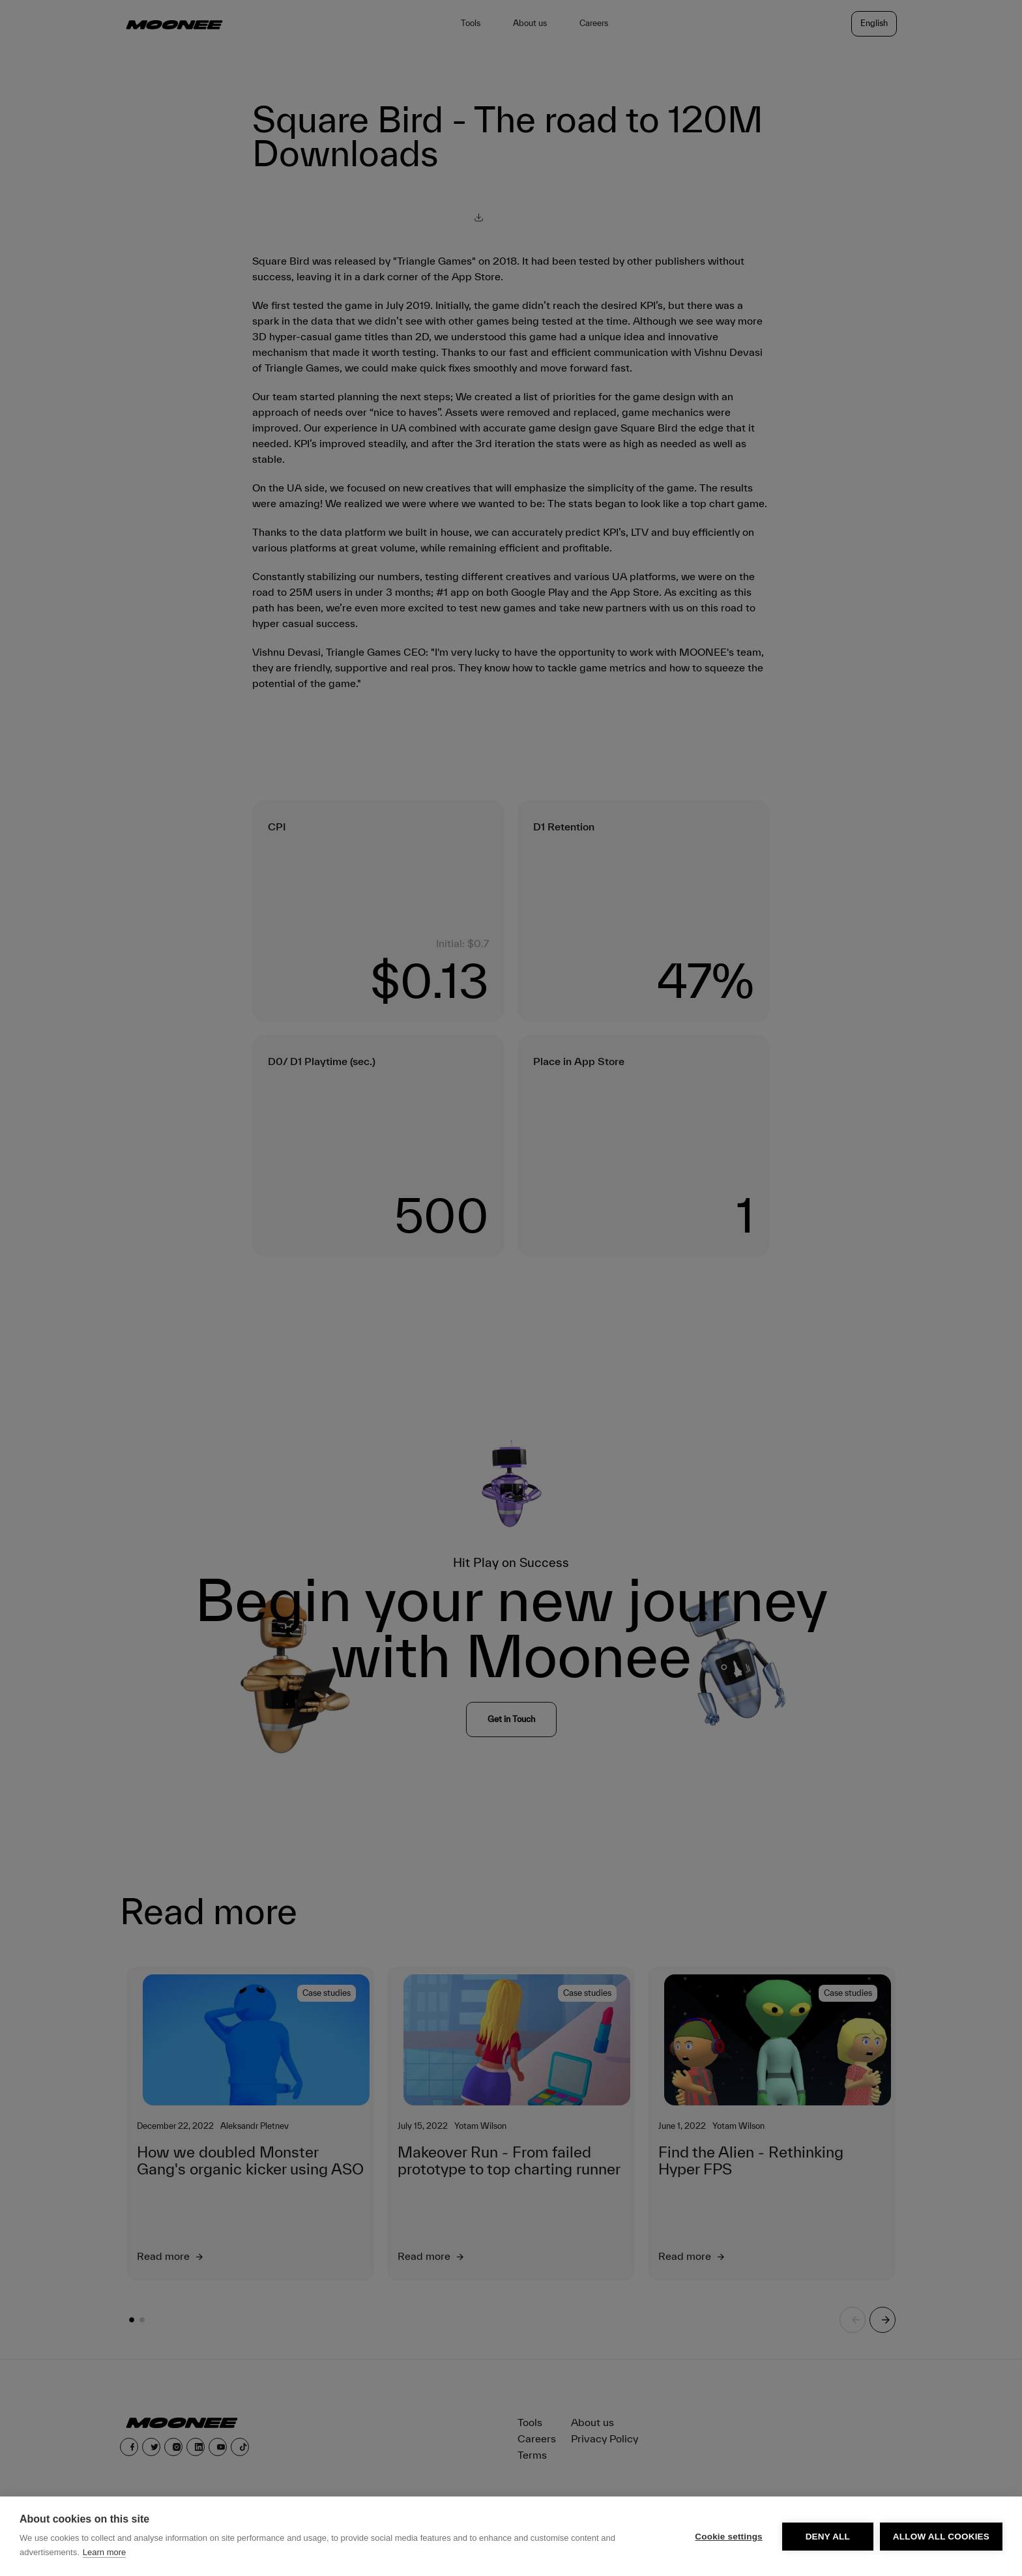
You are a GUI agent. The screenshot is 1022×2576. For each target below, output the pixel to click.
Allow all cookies (941, 2536)
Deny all (828, 2536)
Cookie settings (729, 2536)
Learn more (104, 2552)
